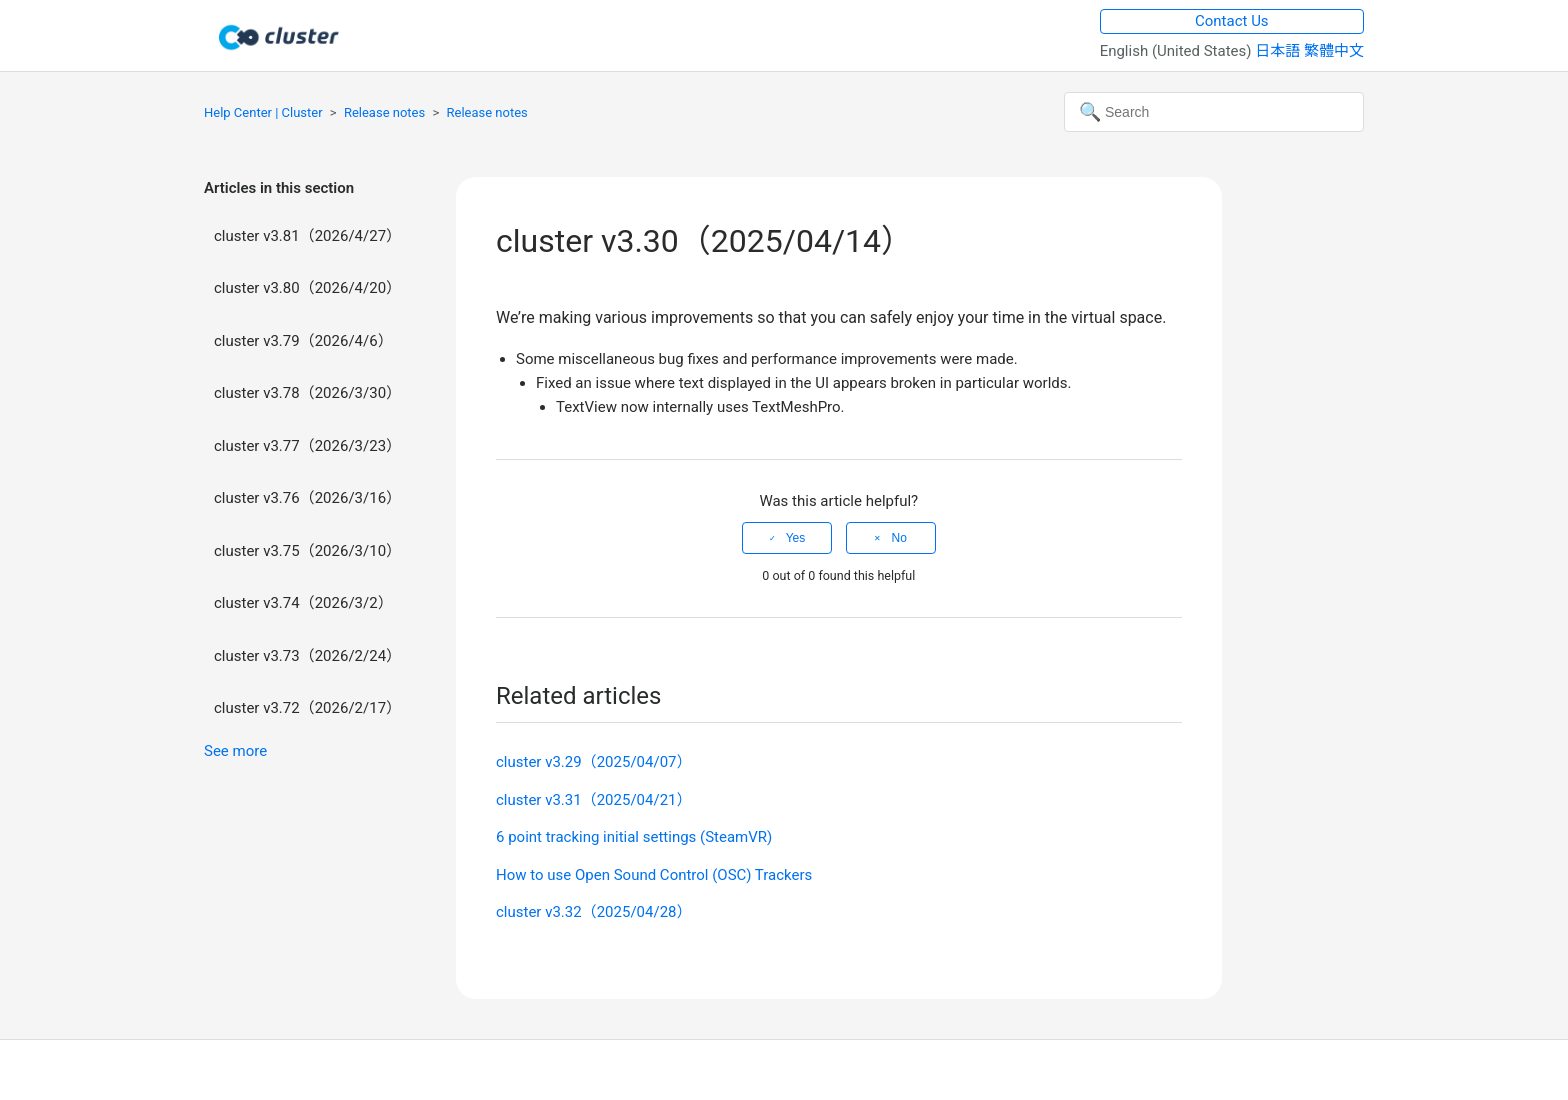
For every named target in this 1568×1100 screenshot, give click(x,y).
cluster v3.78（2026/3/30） (307, 393)
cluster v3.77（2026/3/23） (307, 446)
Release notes (384, 112)
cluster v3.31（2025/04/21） (594, 800)
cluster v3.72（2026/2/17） (307, 708)
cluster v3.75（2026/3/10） (307, 551)
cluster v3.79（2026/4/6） (303, 341)
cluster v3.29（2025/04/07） (594, 762)
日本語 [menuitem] (1279, 51)
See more (235, 751)
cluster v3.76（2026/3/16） (307, 498)
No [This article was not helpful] (898, 538)
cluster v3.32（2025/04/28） (594, 912)
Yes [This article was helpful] (796, 538)
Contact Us (1232, 21)
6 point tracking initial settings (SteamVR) (634, 837)
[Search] (1214, 112)
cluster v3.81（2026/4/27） (307, 236)
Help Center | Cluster (263, 112)
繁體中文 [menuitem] (1334, 51)
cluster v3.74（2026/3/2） (303, 603)
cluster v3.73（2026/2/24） (307, 656)
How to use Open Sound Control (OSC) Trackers (654, 875)
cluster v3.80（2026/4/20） (307, 288)
